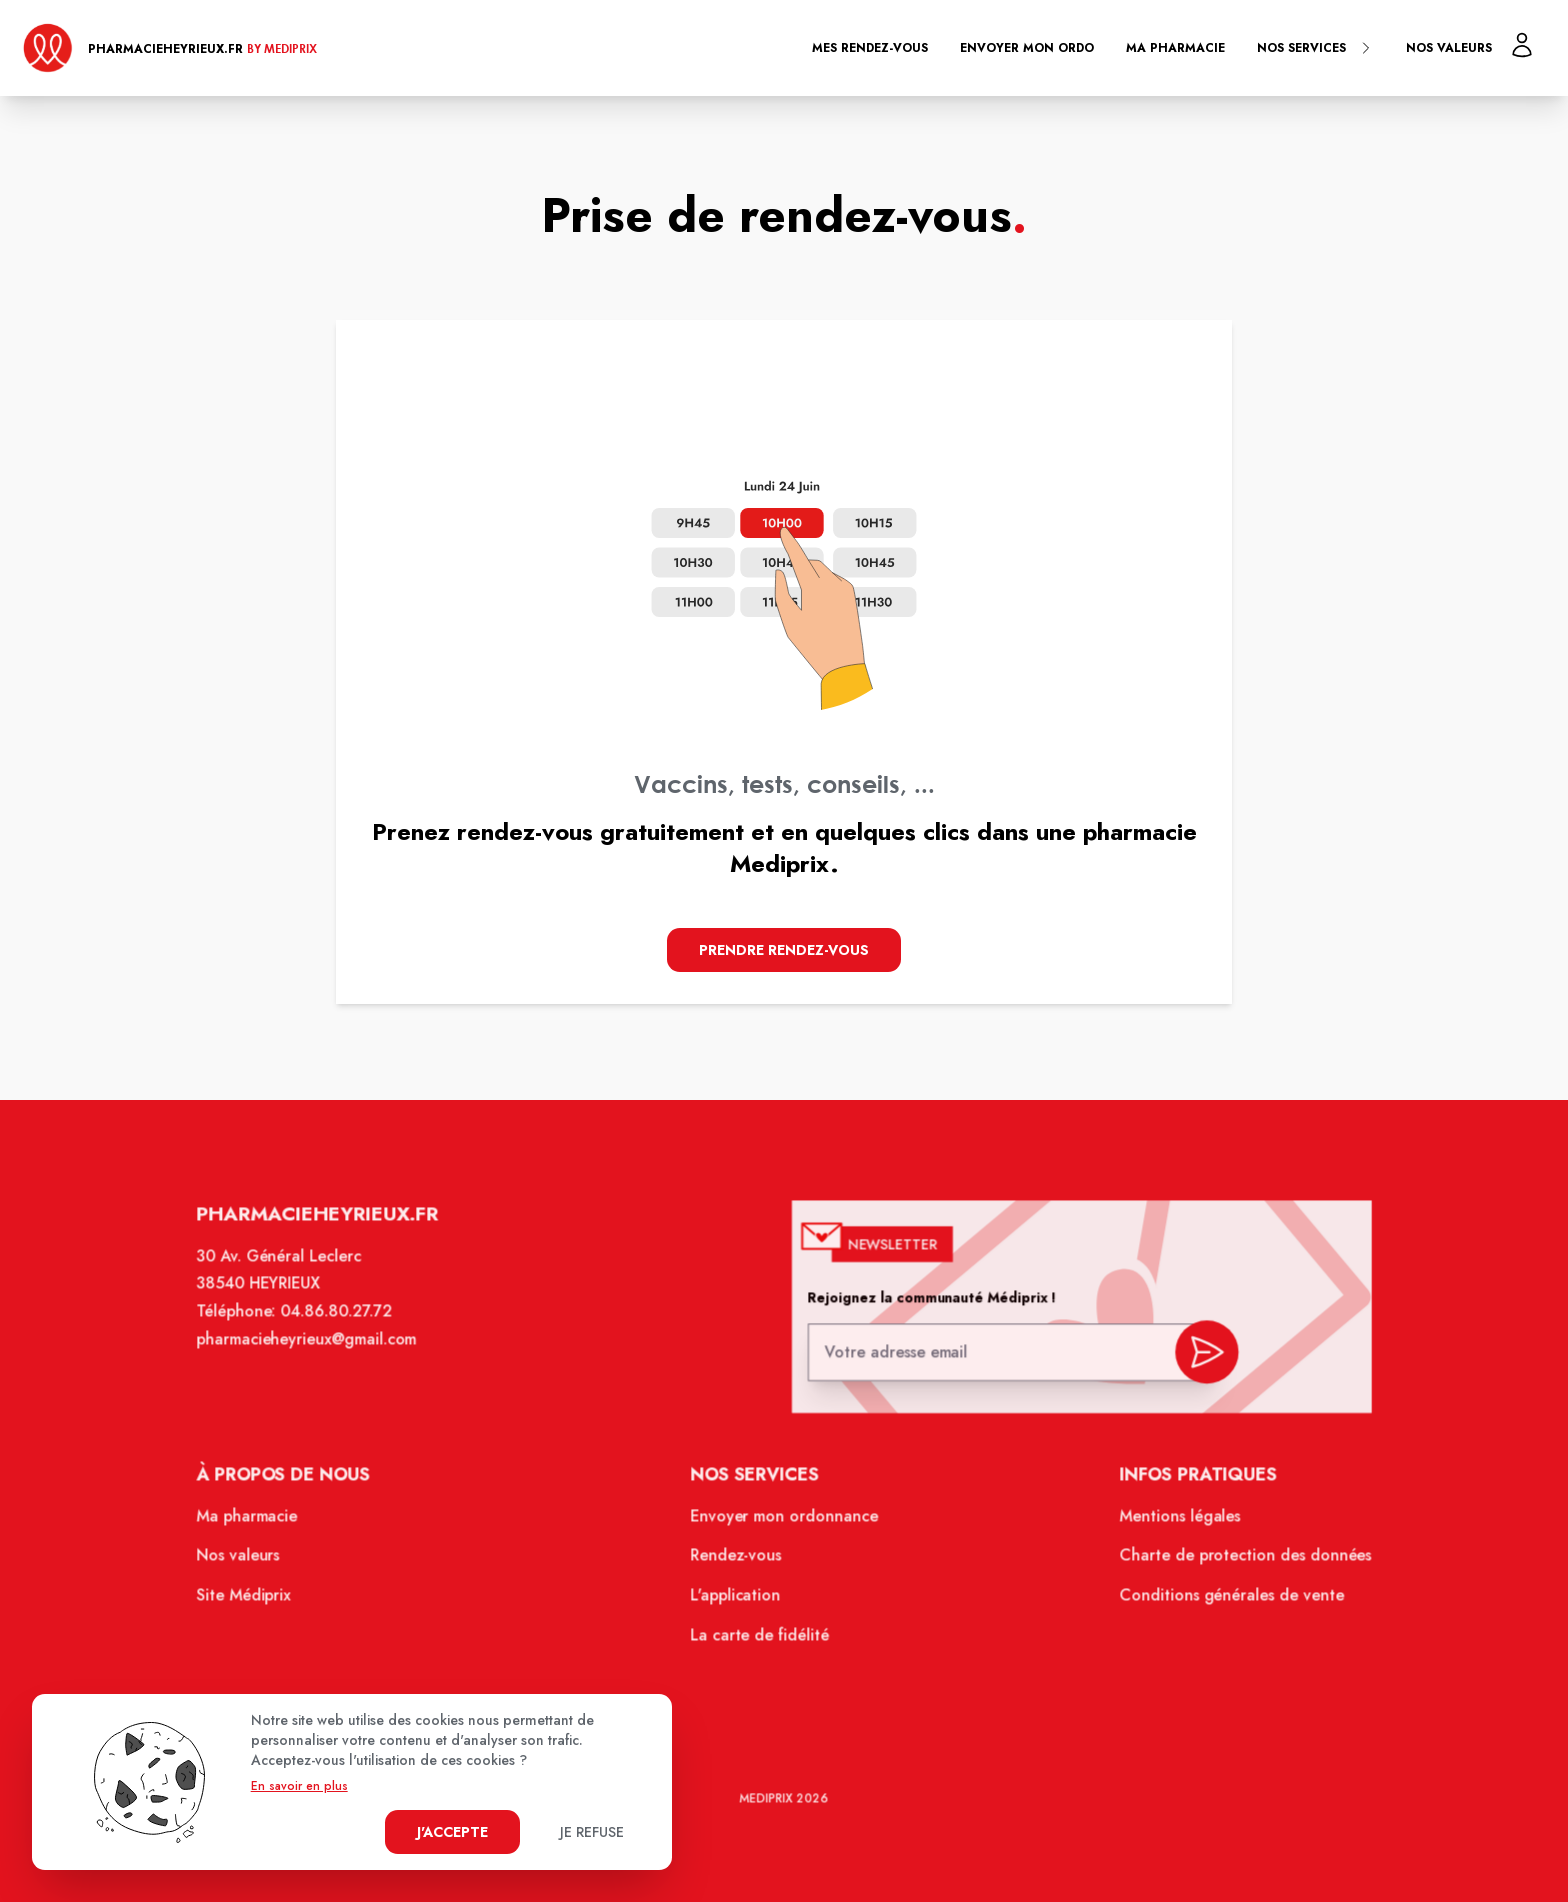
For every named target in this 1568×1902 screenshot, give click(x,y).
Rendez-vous (737, 1562)
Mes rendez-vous (870, 48)
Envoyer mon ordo (1027, 48)
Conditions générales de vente (1220, 1600)
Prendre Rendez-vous (784, 950)
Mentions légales (1170, 1523)
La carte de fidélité (760, 1639)
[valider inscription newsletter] (1195, 1358)
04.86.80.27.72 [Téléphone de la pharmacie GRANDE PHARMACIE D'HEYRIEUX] (348, 1324)
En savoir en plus (299, 1786)
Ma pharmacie (1175, 48)
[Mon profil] (1522, 45)
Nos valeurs (1449, 48)
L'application (737, 1600)
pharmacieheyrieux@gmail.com (319, 1351)
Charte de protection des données (1233, 1562)
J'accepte (452, 1832)
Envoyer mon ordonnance (784, 1523)
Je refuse (592, 1832)
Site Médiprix (258, 1600)
